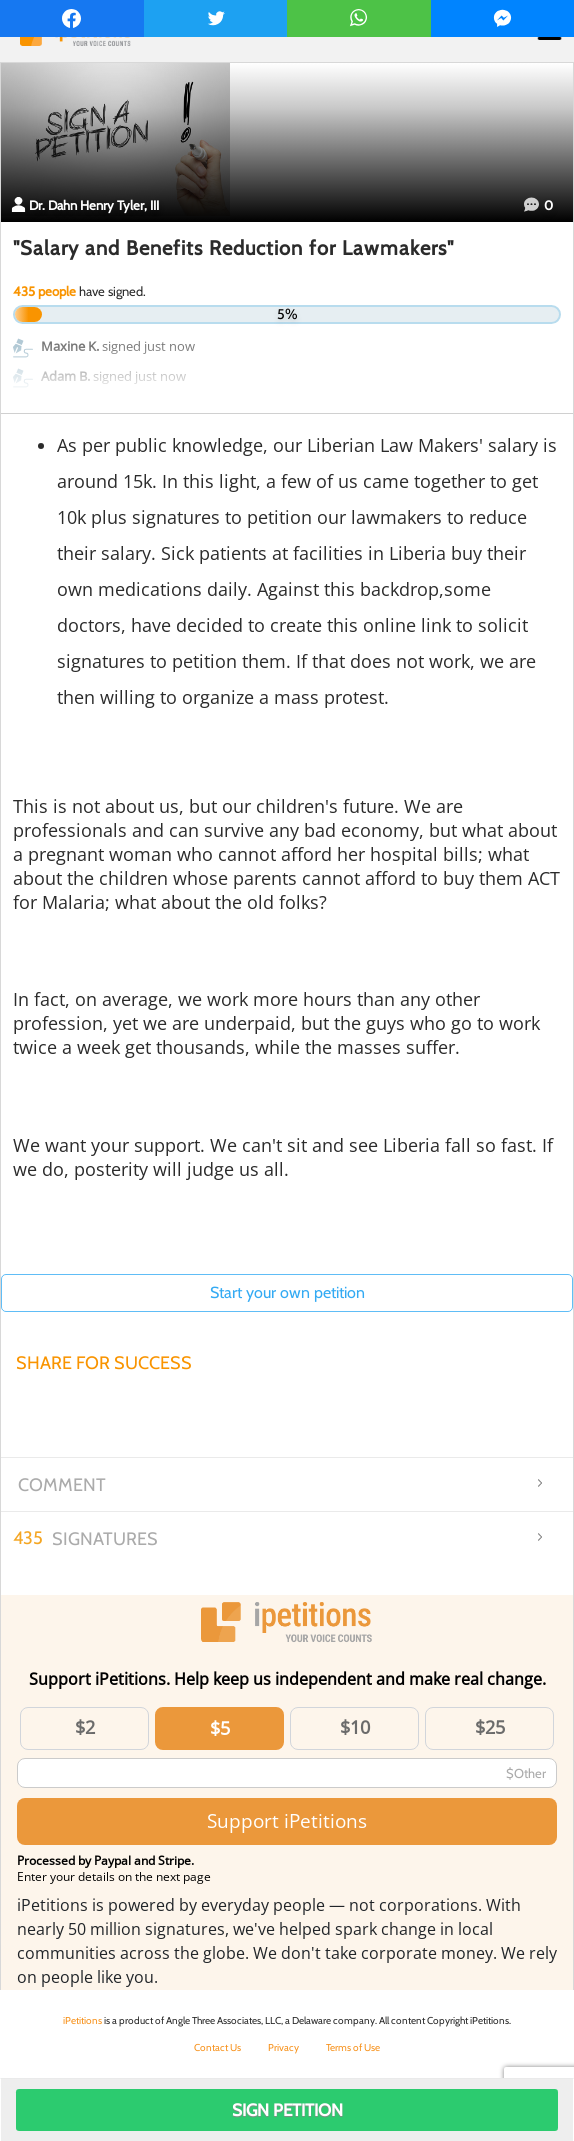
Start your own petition (287, 1292)
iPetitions (82, 2020)
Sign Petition (287, 2110)
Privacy (283, 2047)
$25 (490, 1727)
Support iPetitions (287, 1820)
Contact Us (217, 2047)
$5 (220, 1728)
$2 (85, 1727)
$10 (355, 1727)
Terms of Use (353, 2047)
